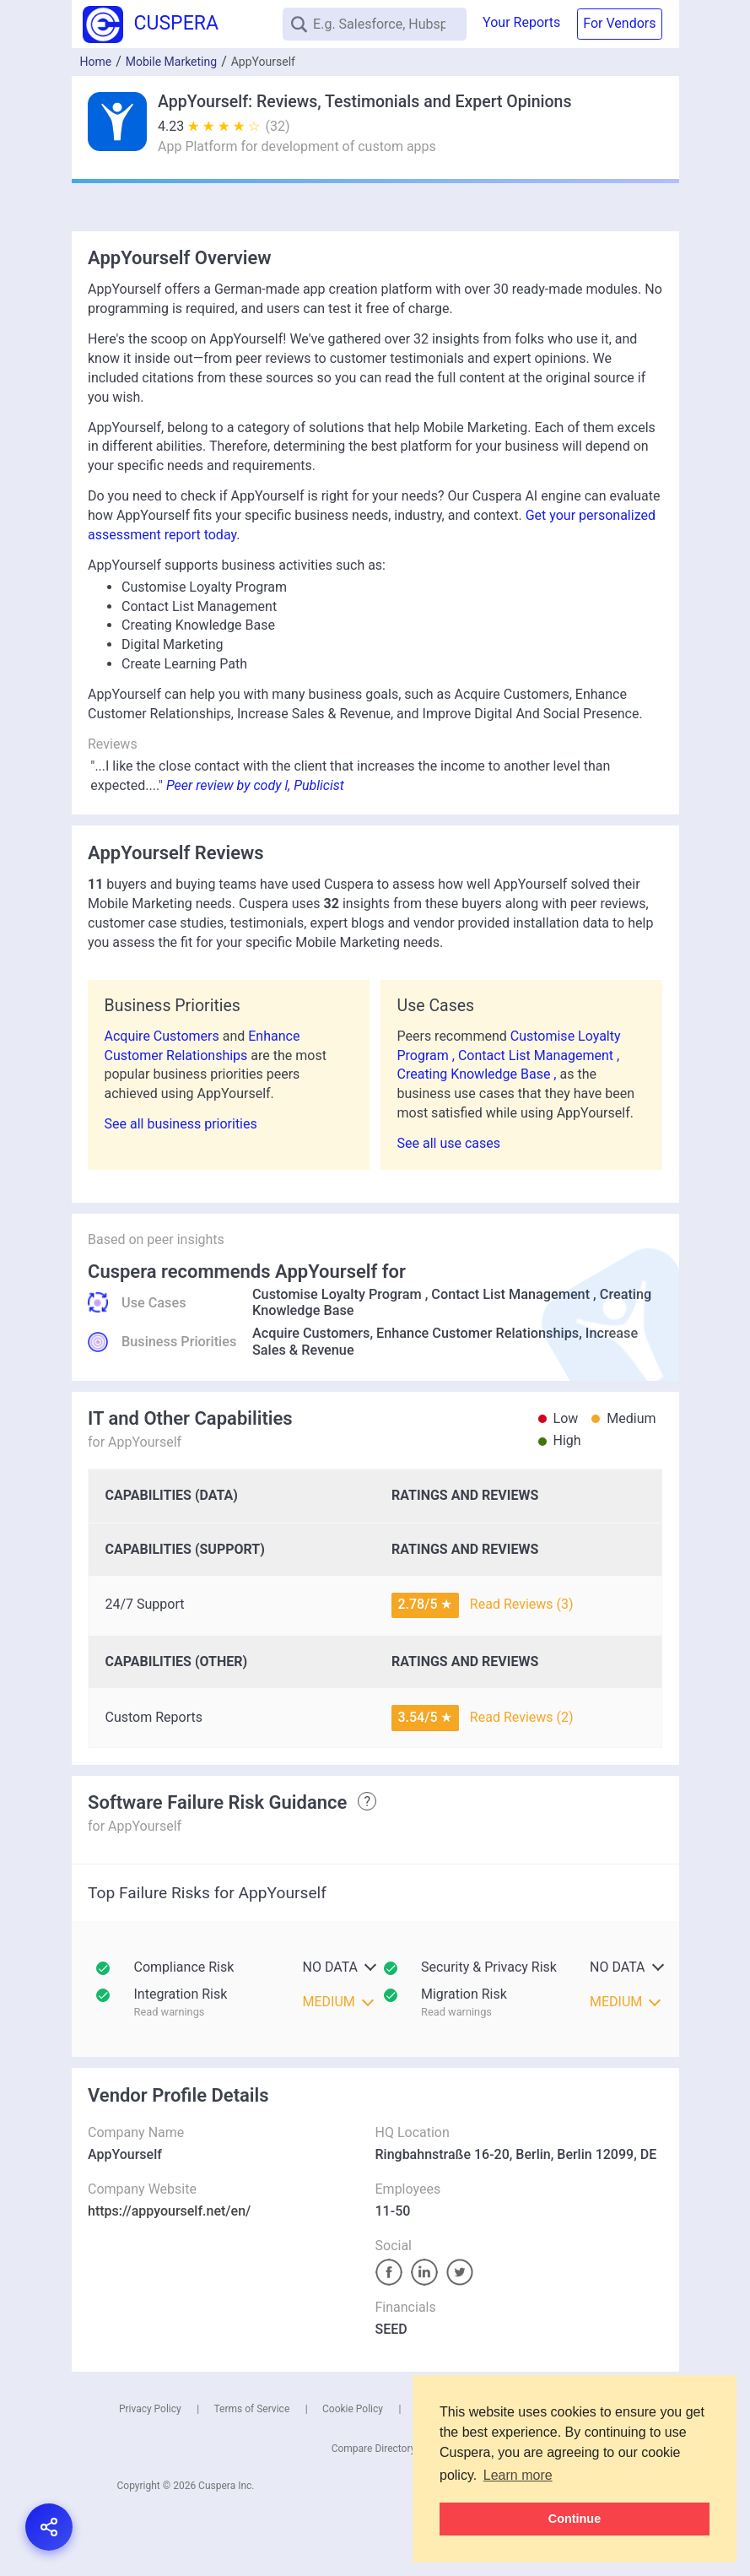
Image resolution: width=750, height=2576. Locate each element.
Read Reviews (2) (522, 1717)
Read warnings (169, 2011)
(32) (278, 126)
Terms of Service (252, 2409)
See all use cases (449, 1143)
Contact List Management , (538, 1055)
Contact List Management (510, 1294)
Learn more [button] (518, 2475)
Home (96, 61)
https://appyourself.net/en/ (169, 2211)
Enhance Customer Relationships (477, 1333)
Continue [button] (574, 2518)
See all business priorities (181, 1124)
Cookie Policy (352, 2409)
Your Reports (521, 22)
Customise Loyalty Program (337, 1294)
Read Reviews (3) (522, 1604)
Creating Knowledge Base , (478, 1074)
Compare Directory (374, 2448)
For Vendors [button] (619, 23)
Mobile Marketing (171, 61)
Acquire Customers (164, 1036)
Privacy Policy (150, 2409)
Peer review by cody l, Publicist (255, 785)
